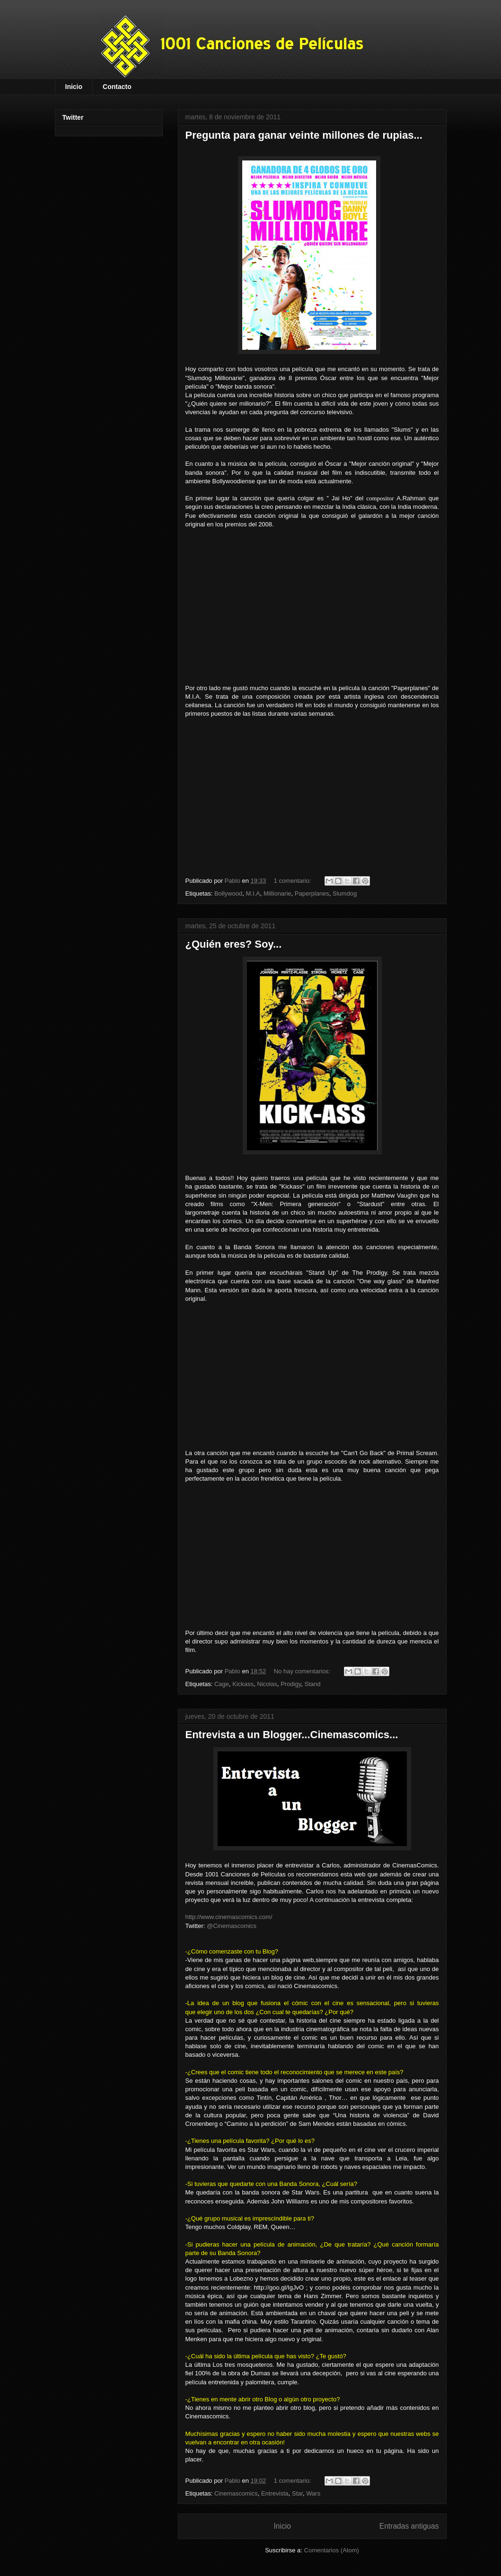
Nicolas (267, 1684)
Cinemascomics (236, 2493)
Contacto (117, 86)
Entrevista (275, 2493)
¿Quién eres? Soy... (233, 944)
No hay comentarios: (303, 1671)
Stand (313, 1684)
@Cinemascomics (231, 1925)
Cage (221, 1684)
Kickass (243, 1684)
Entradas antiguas (409, 2526)
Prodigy (291, 1684)
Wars (313, 2493)
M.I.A (253, 893)
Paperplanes (312, 893)
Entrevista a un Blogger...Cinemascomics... (291, 1735)
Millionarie (277, 893)
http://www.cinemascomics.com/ (228, 1916)
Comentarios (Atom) (331, 2550)
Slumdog (345, 893)
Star (297, 2493)
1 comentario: (293, 880)
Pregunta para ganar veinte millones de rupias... (303, 135)
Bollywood (228, 893)
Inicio (74, 86)
